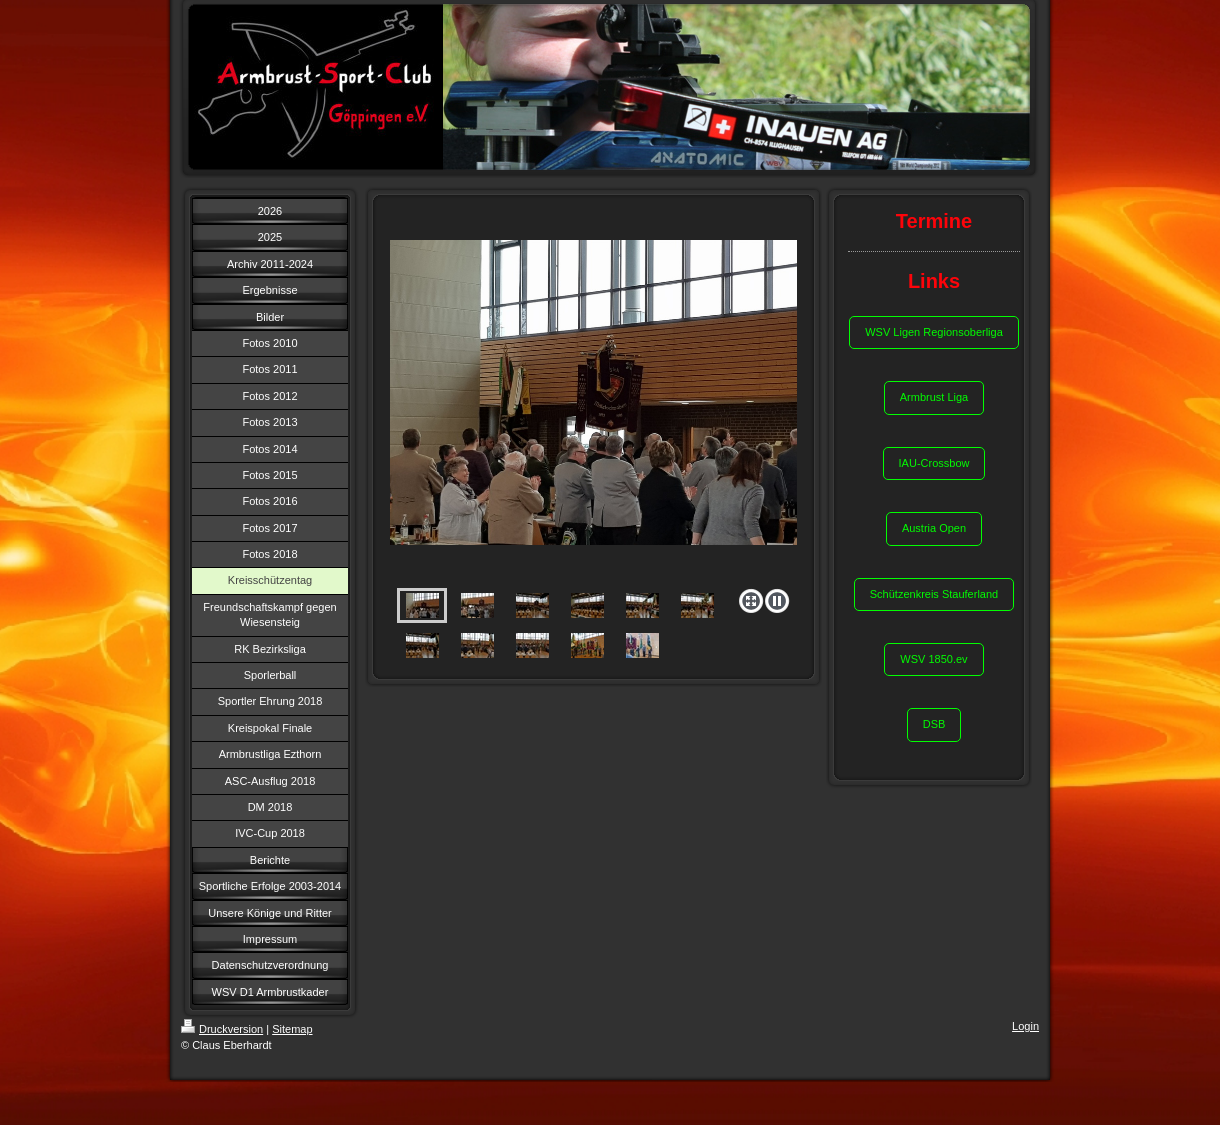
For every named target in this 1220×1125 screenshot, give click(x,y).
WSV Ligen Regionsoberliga (934, 332)
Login (1025, 1026)
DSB (934, 724)
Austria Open (934, 528)
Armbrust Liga (934, 397)
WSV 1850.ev (933, 659)
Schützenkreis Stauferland (934, 594)
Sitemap (292, 1029)
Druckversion (222, 1029)
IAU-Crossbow (934, 463)
